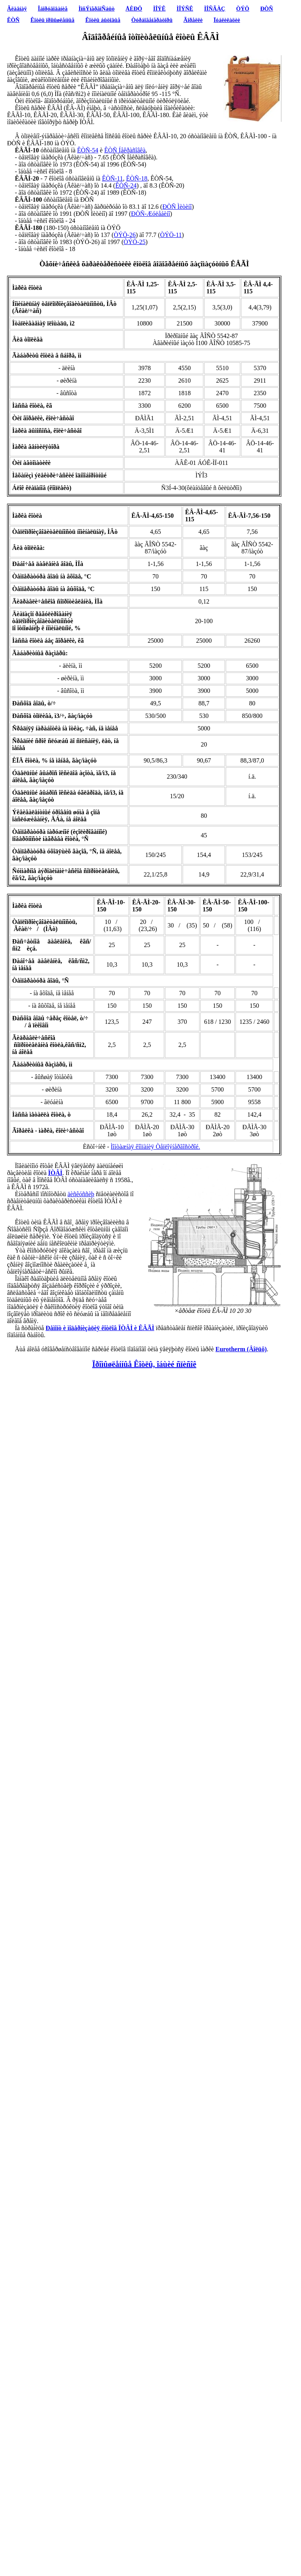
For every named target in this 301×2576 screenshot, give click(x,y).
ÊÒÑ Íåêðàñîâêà (124, 150)
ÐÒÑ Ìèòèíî (177, 206)
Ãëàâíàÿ (17, 8)
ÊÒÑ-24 (125, 185)
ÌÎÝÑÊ (184, 8)
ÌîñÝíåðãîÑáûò (96, 8)
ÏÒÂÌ (55, 1173)
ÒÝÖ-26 (125, 234)
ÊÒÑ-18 (136, 178)
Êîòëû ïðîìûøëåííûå (52, 20)
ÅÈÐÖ (133, 8)
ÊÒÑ (13, 20)
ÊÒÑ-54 (87, 150)
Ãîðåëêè (193, 20)
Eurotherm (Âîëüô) (241, 1349)
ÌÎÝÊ (159, 8)
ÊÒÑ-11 (112, 178)
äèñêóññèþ (80, 1194)
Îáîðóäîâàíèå (53, 8)
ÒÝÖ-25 (134, 242)
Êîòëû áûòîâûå (102, 20)
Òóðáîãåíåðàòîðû (151, 20)
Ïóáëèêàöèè (227, 20)
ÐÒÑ (266, 8)
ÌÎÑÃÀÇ (214, 8)
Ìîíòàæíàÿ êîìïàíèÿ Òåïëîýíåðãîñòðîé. (155, 1146)
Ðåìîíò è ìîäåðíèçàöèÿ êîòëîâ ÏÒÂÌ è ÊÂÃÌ (99, 1328)
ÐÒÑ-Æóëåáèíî (150, 213)
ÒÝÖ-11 (170, 234)
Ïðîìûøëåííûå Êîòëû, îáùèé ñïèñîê (144, 1364)
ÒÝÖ (242, 8)
